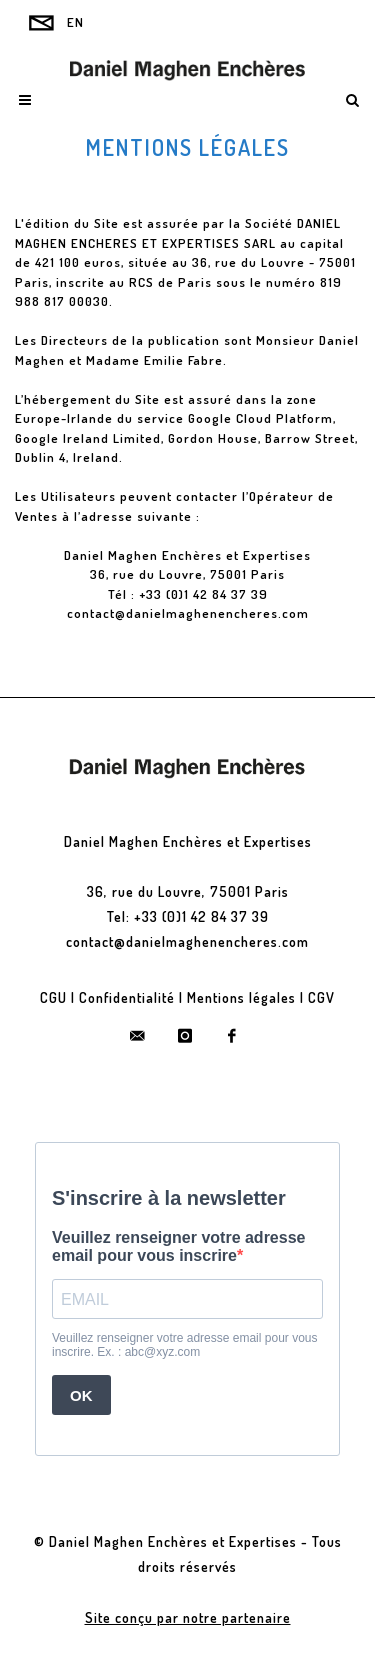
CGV (321, 997)
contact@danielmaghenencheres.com (188, 613)
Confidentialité (127, 997)
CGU (53, 997)
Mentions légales (241, 997)
